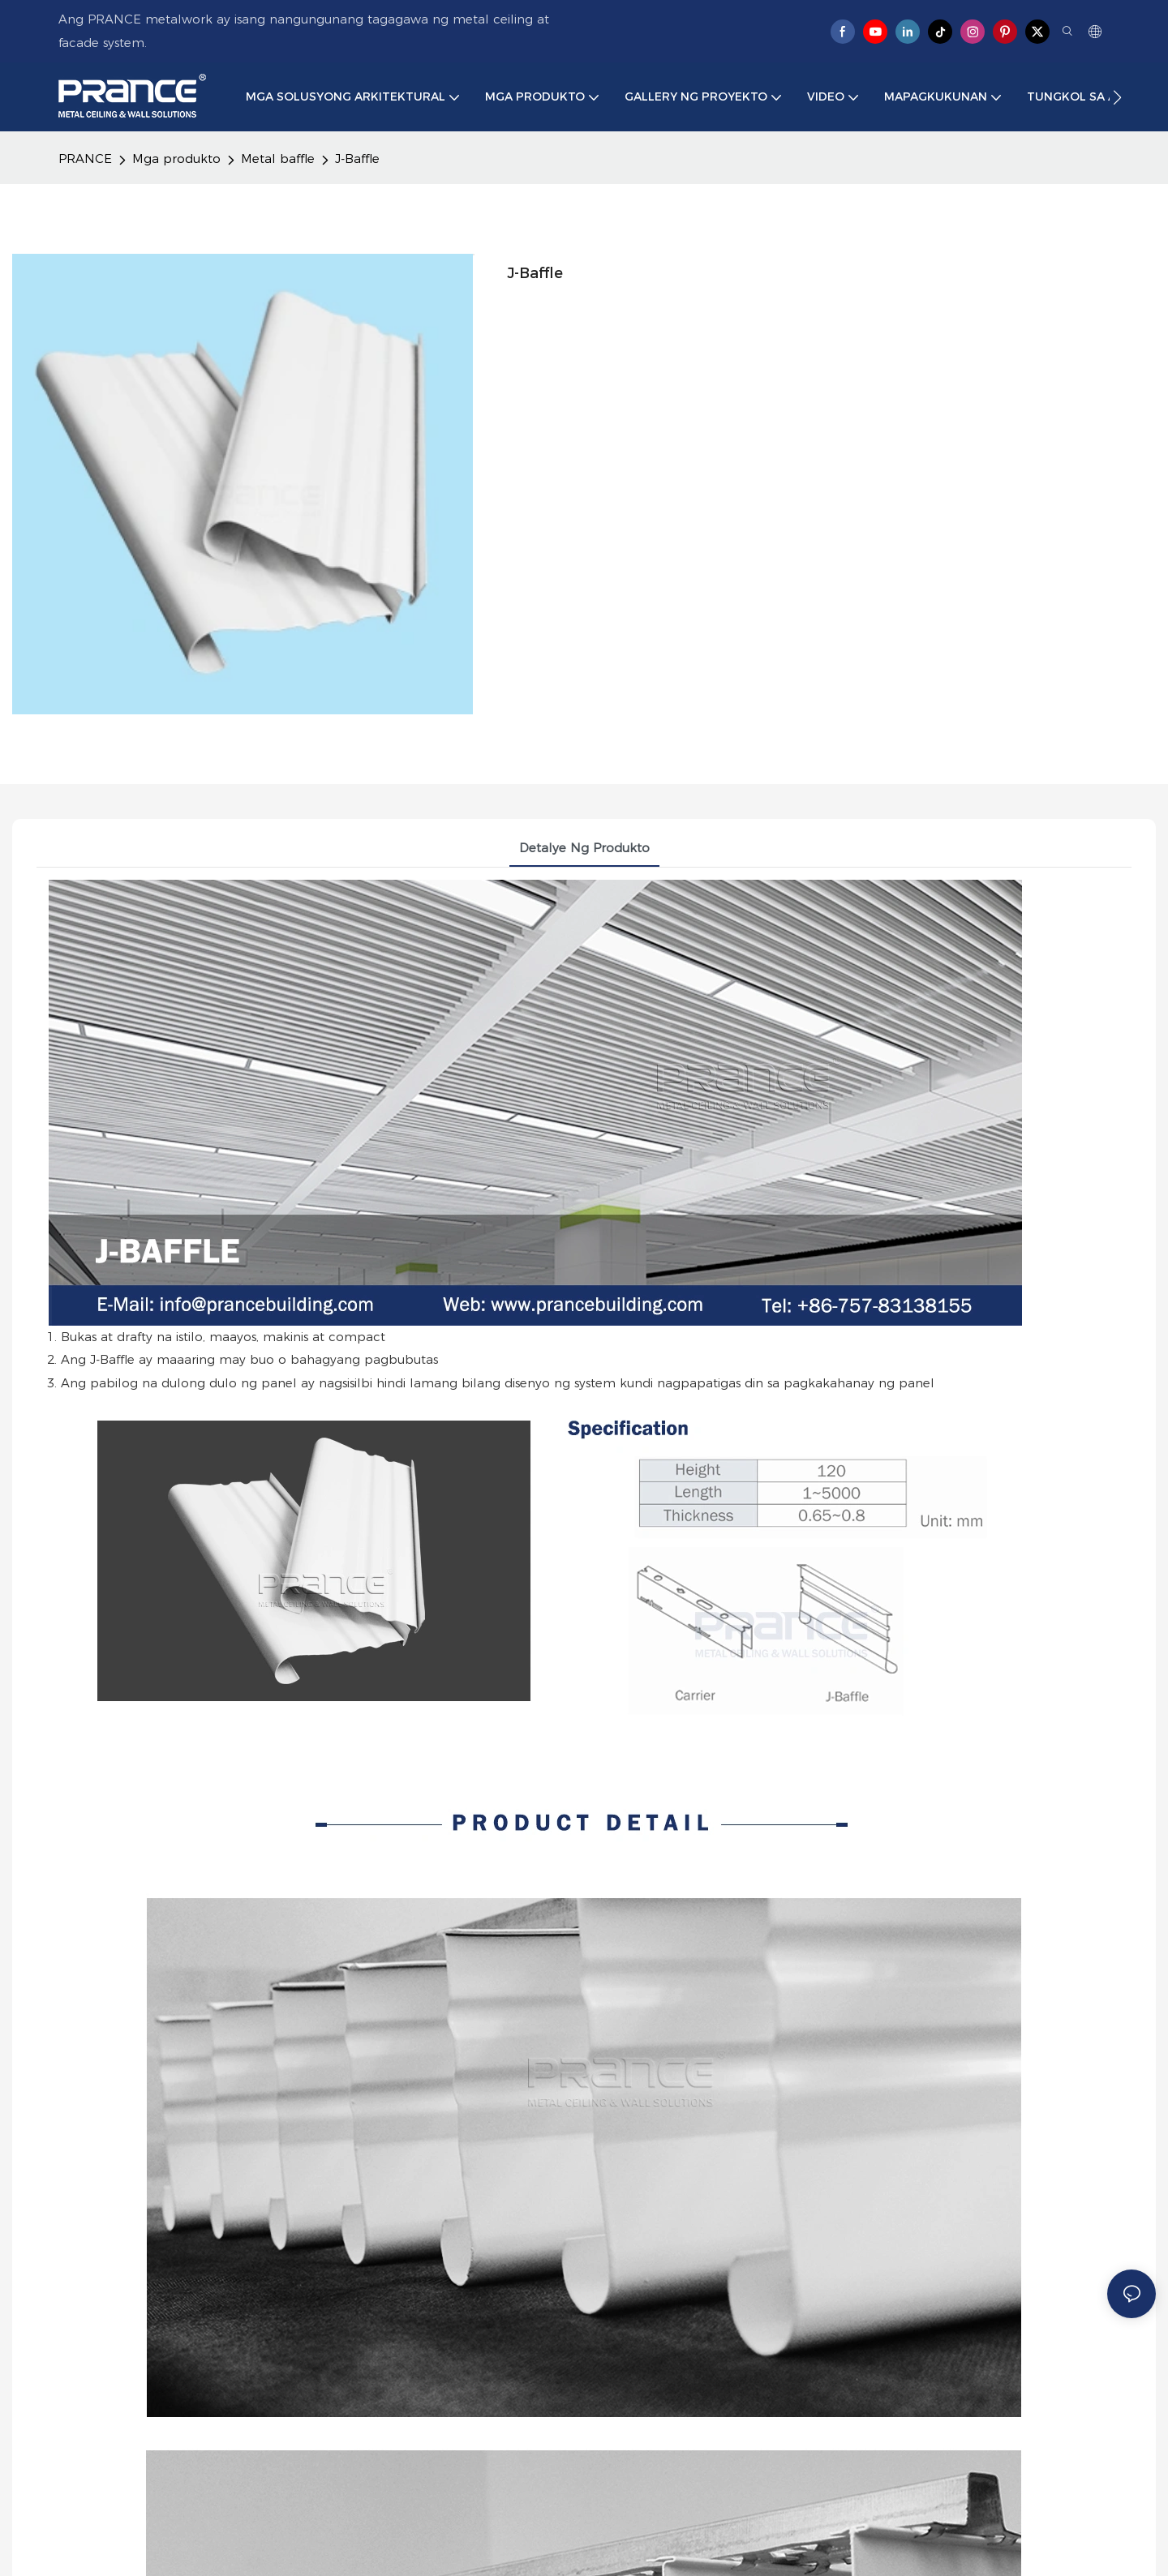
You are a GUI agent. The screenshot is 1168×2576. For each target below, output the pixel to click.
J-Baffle (357, 158)
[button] (1117, 97)
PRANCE (85, 158)
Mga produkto (176, 158)
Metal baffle (278, 158)
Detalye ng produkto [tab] (584, 847)
